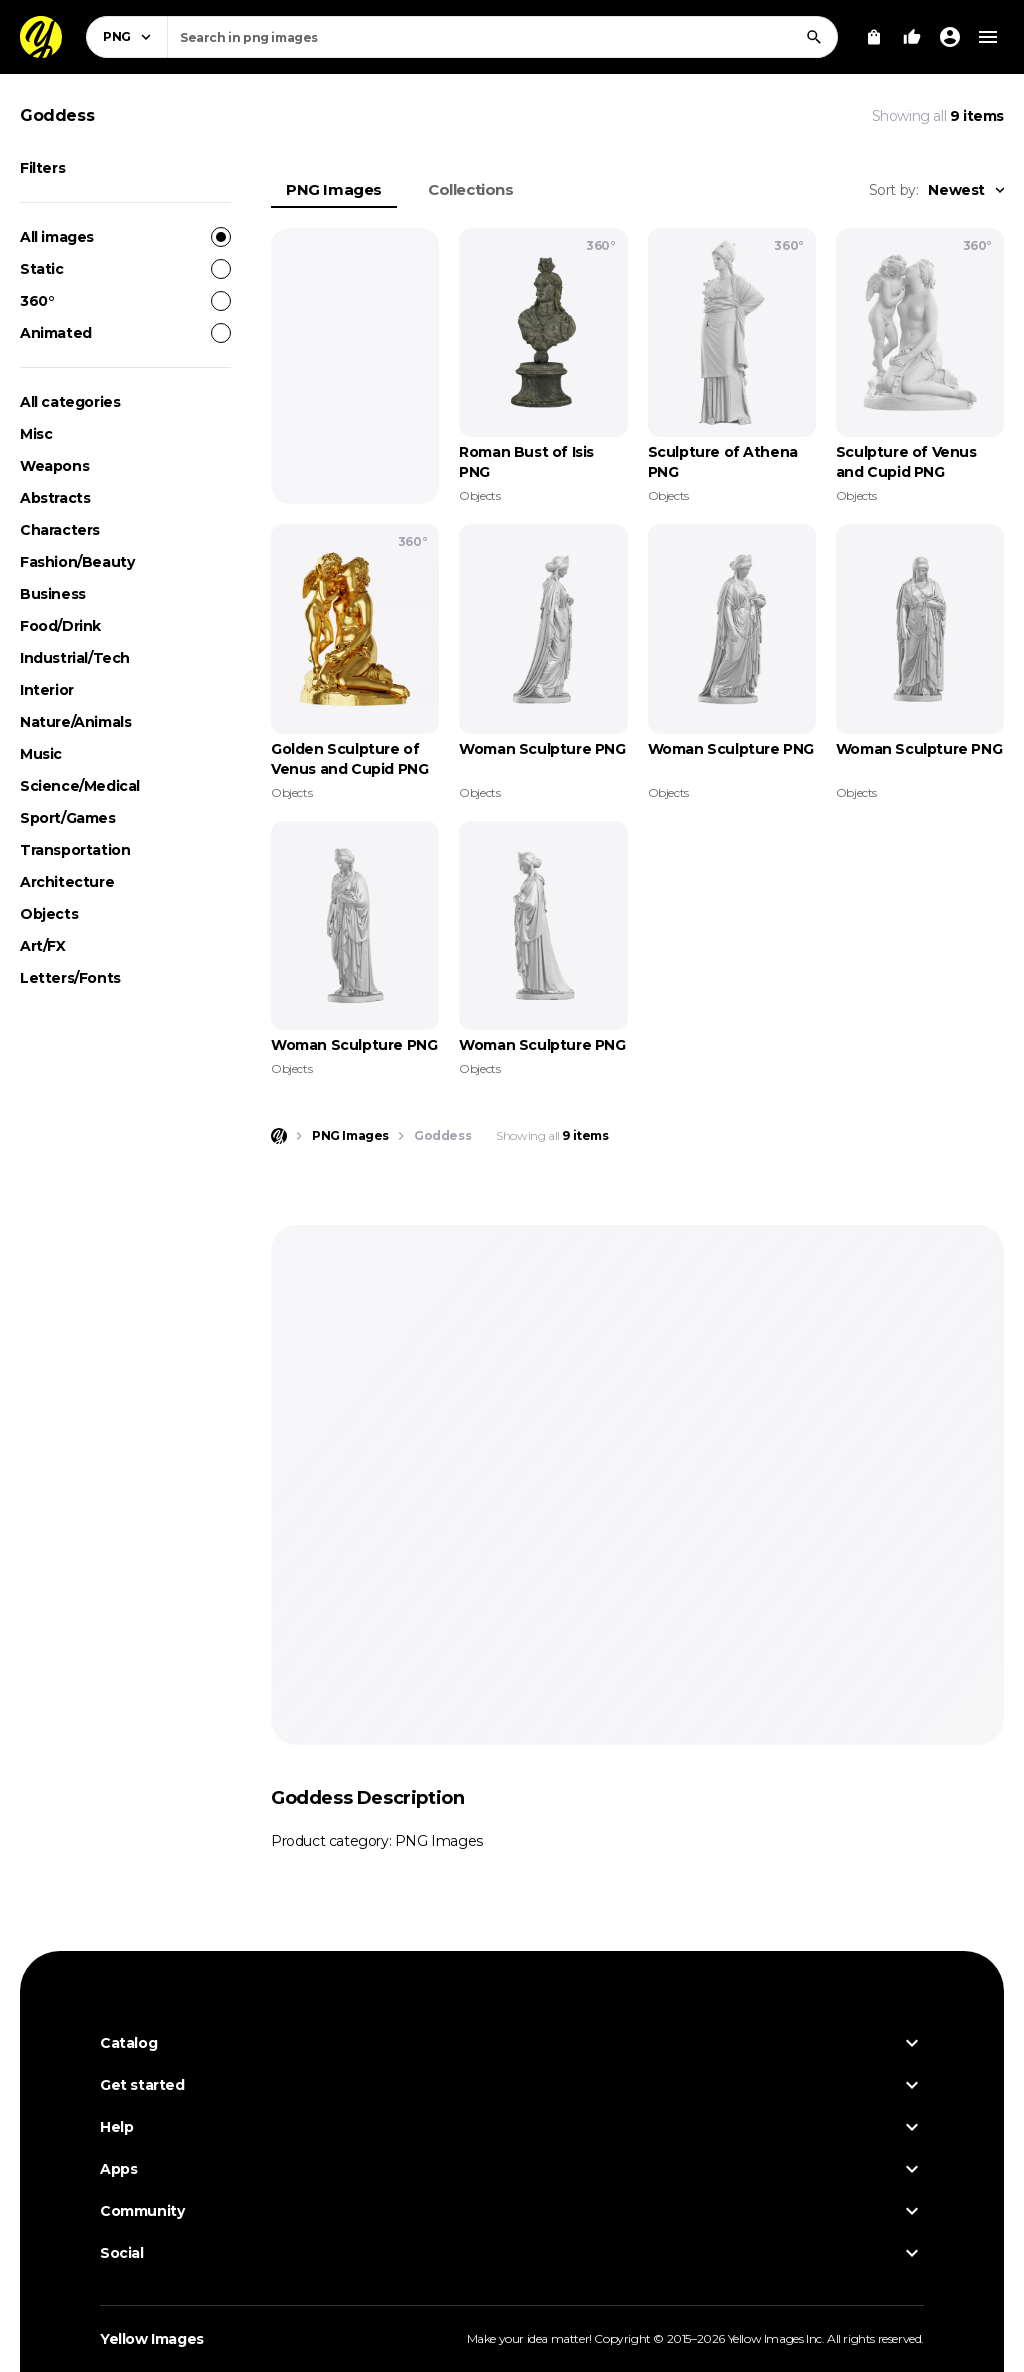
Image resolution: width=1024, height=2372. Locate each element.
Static (125, 269)
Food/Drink (60, 626)
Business (53, 594)
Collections (471, 189)
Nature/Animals (75, 722)
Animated (125, 333)
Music (41, 754)
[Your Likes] (912, 37)
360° (125, 301)
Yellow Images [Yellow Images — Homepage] (152, 2339)
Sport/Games (68, 818)
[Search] (814, 37)
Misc (36, 434)
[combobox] (502, 37)
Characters (60, 530)
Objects (49, 914)
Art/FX (43, 946)
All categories (70, 402)
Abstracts (55, 498)
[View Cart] (874, 37)
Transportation (75, 850)
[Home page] (279, 1136)
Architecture (67, 882)
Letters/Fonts (70, 978)
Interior (47, 690)
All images (125, 237)
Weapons (54, 466)
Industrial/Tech (75, 658)
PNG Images (334, 189)
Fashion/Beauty (77, 562)
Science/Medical (80, 786)
